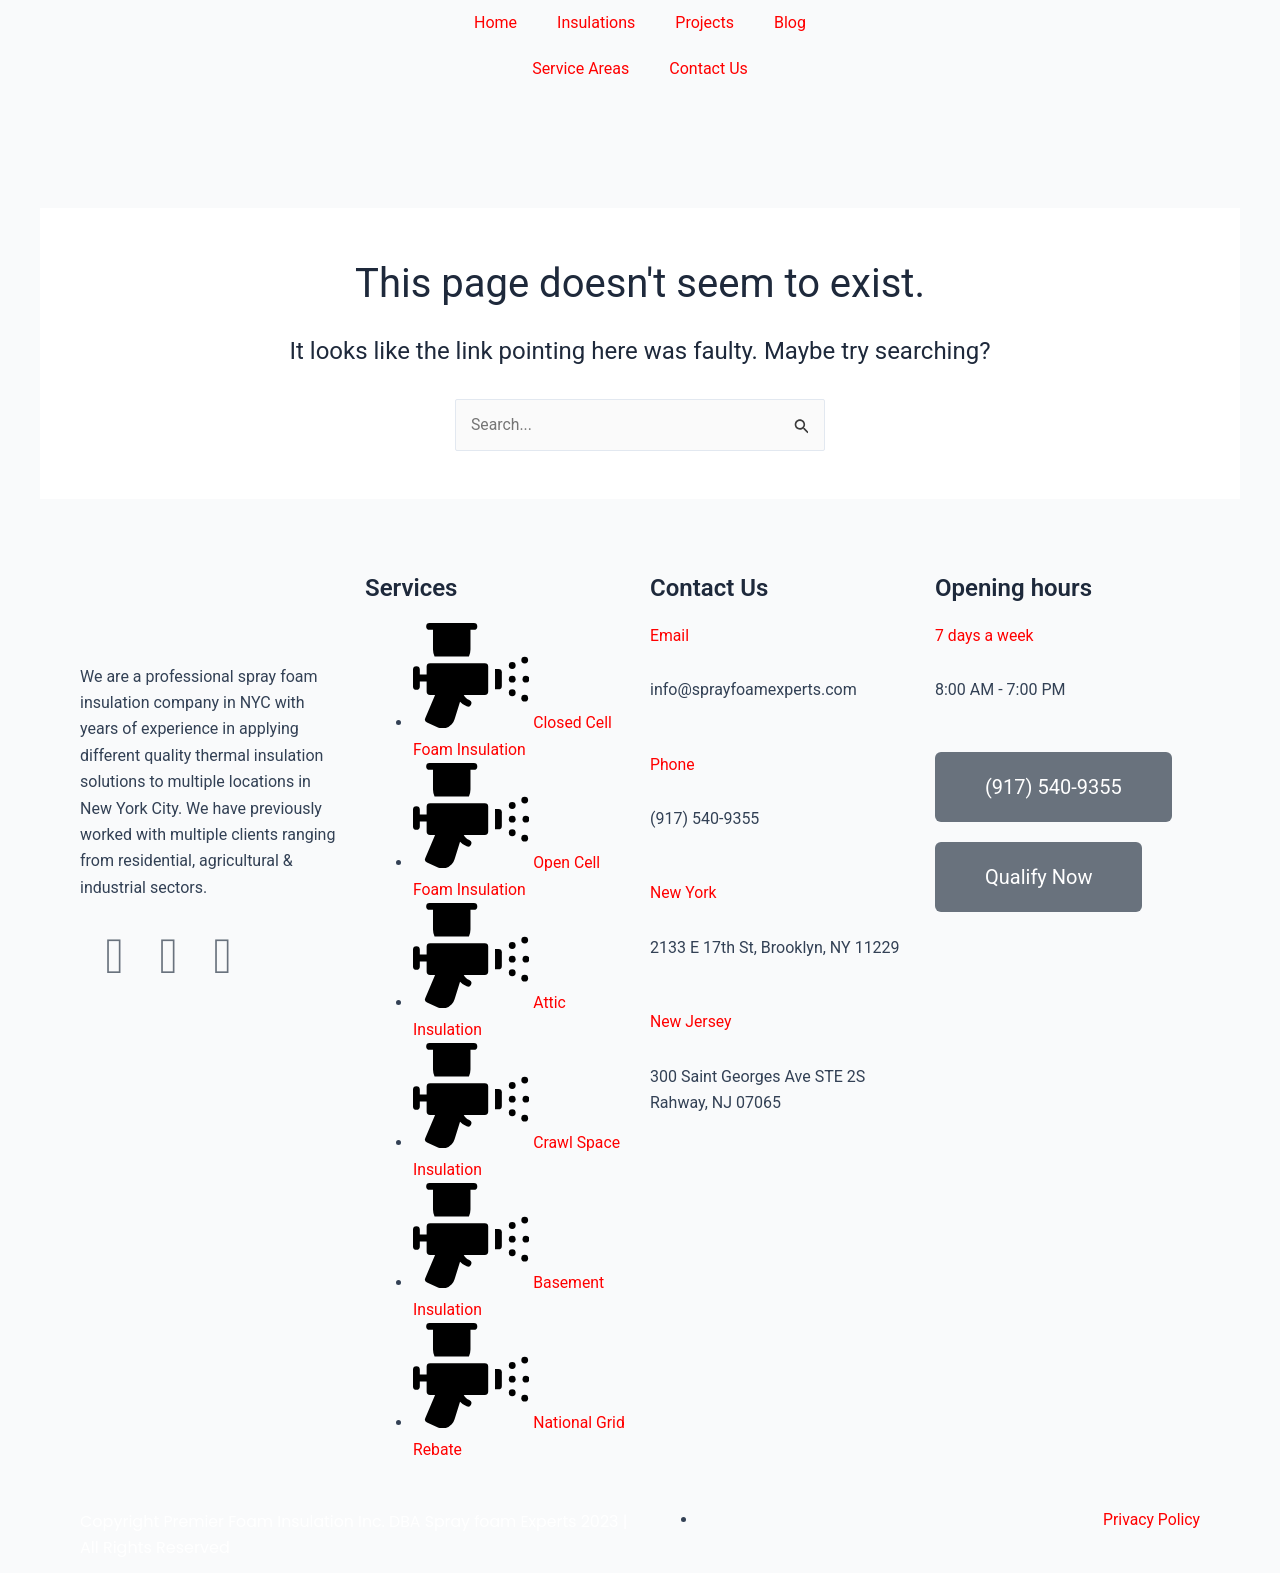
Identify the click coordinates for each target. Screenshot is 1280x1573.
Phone (672, 764)
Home (495, 22)
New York (684, 892)
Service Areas (580, 68)
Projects (704, 22)
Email (670, 635)
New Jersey (691, 1021)
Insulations (596, 22)
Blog (790, 22)
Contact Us (708, 68)
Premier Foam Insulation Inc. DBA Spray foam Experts (372, 1521)
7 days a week (985, 635)
